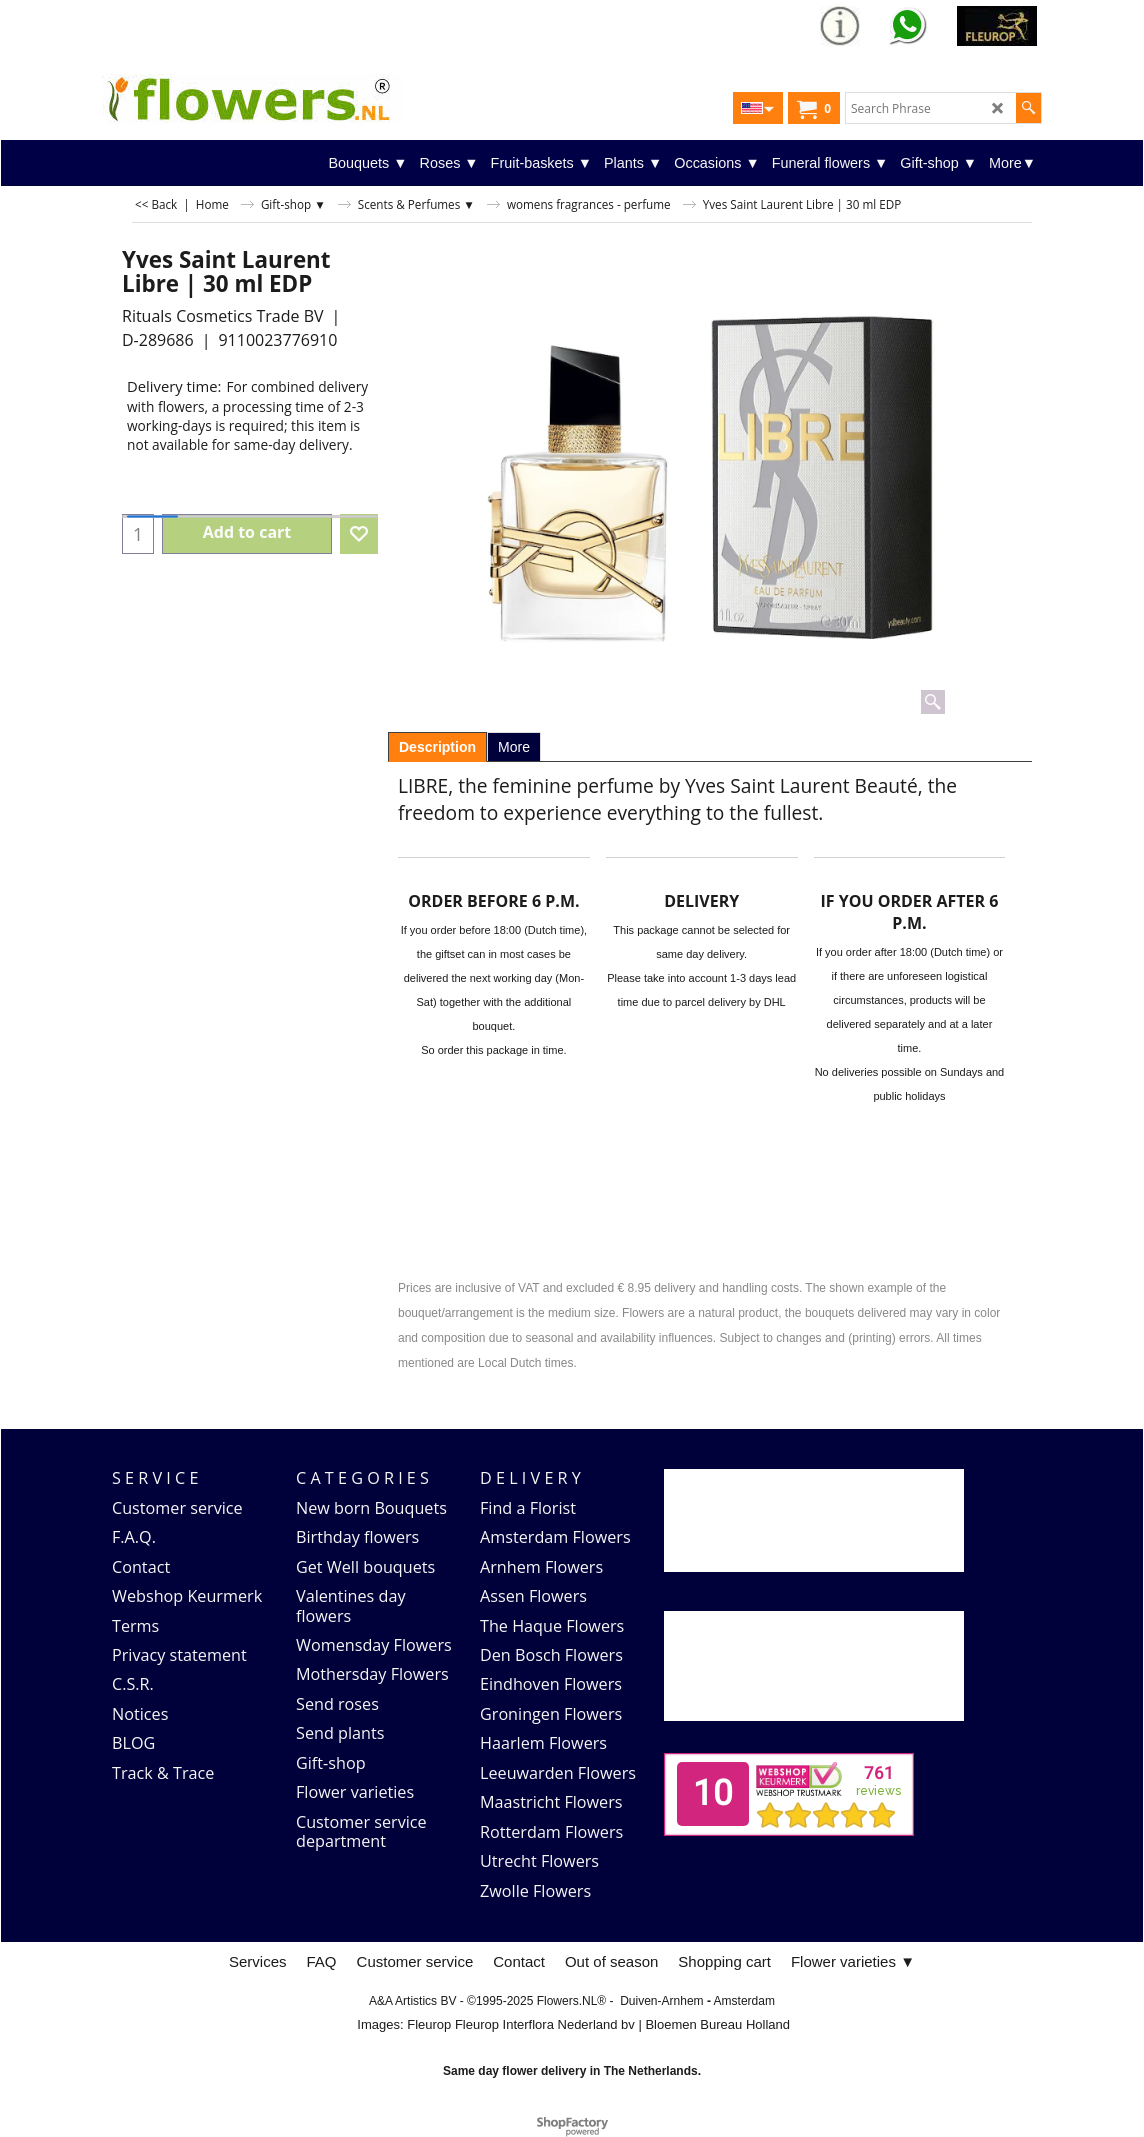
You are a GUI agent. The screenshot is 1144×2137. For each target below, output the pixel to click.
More (514, 747)
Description (437, 747)
